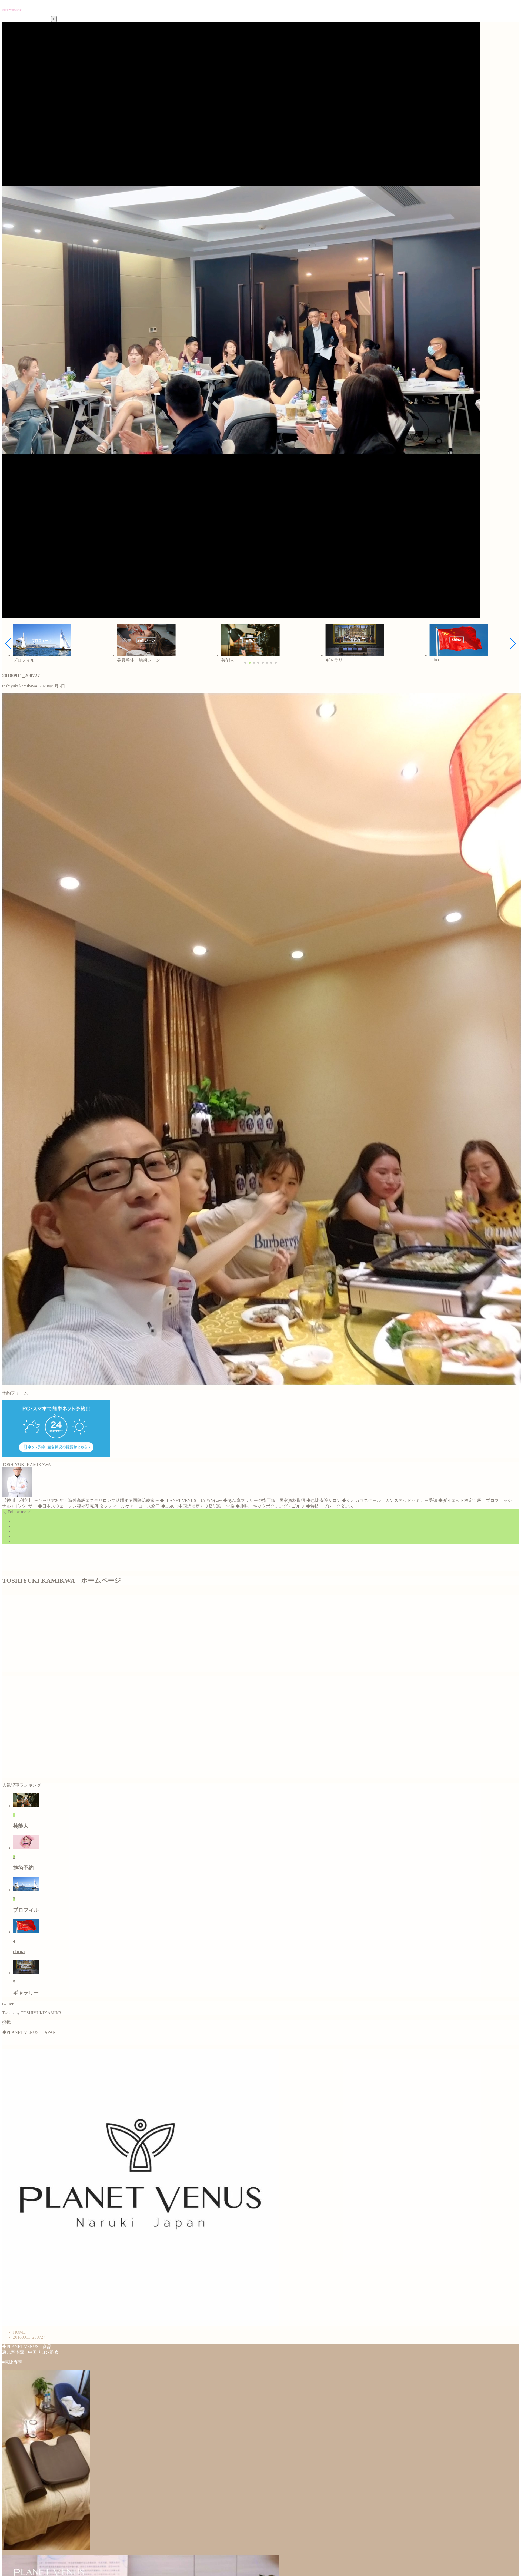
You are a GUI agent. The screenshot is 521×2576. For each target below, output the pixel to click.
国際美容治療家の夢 (12, 10)
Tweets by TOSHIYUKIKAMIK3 (31, 2013)
